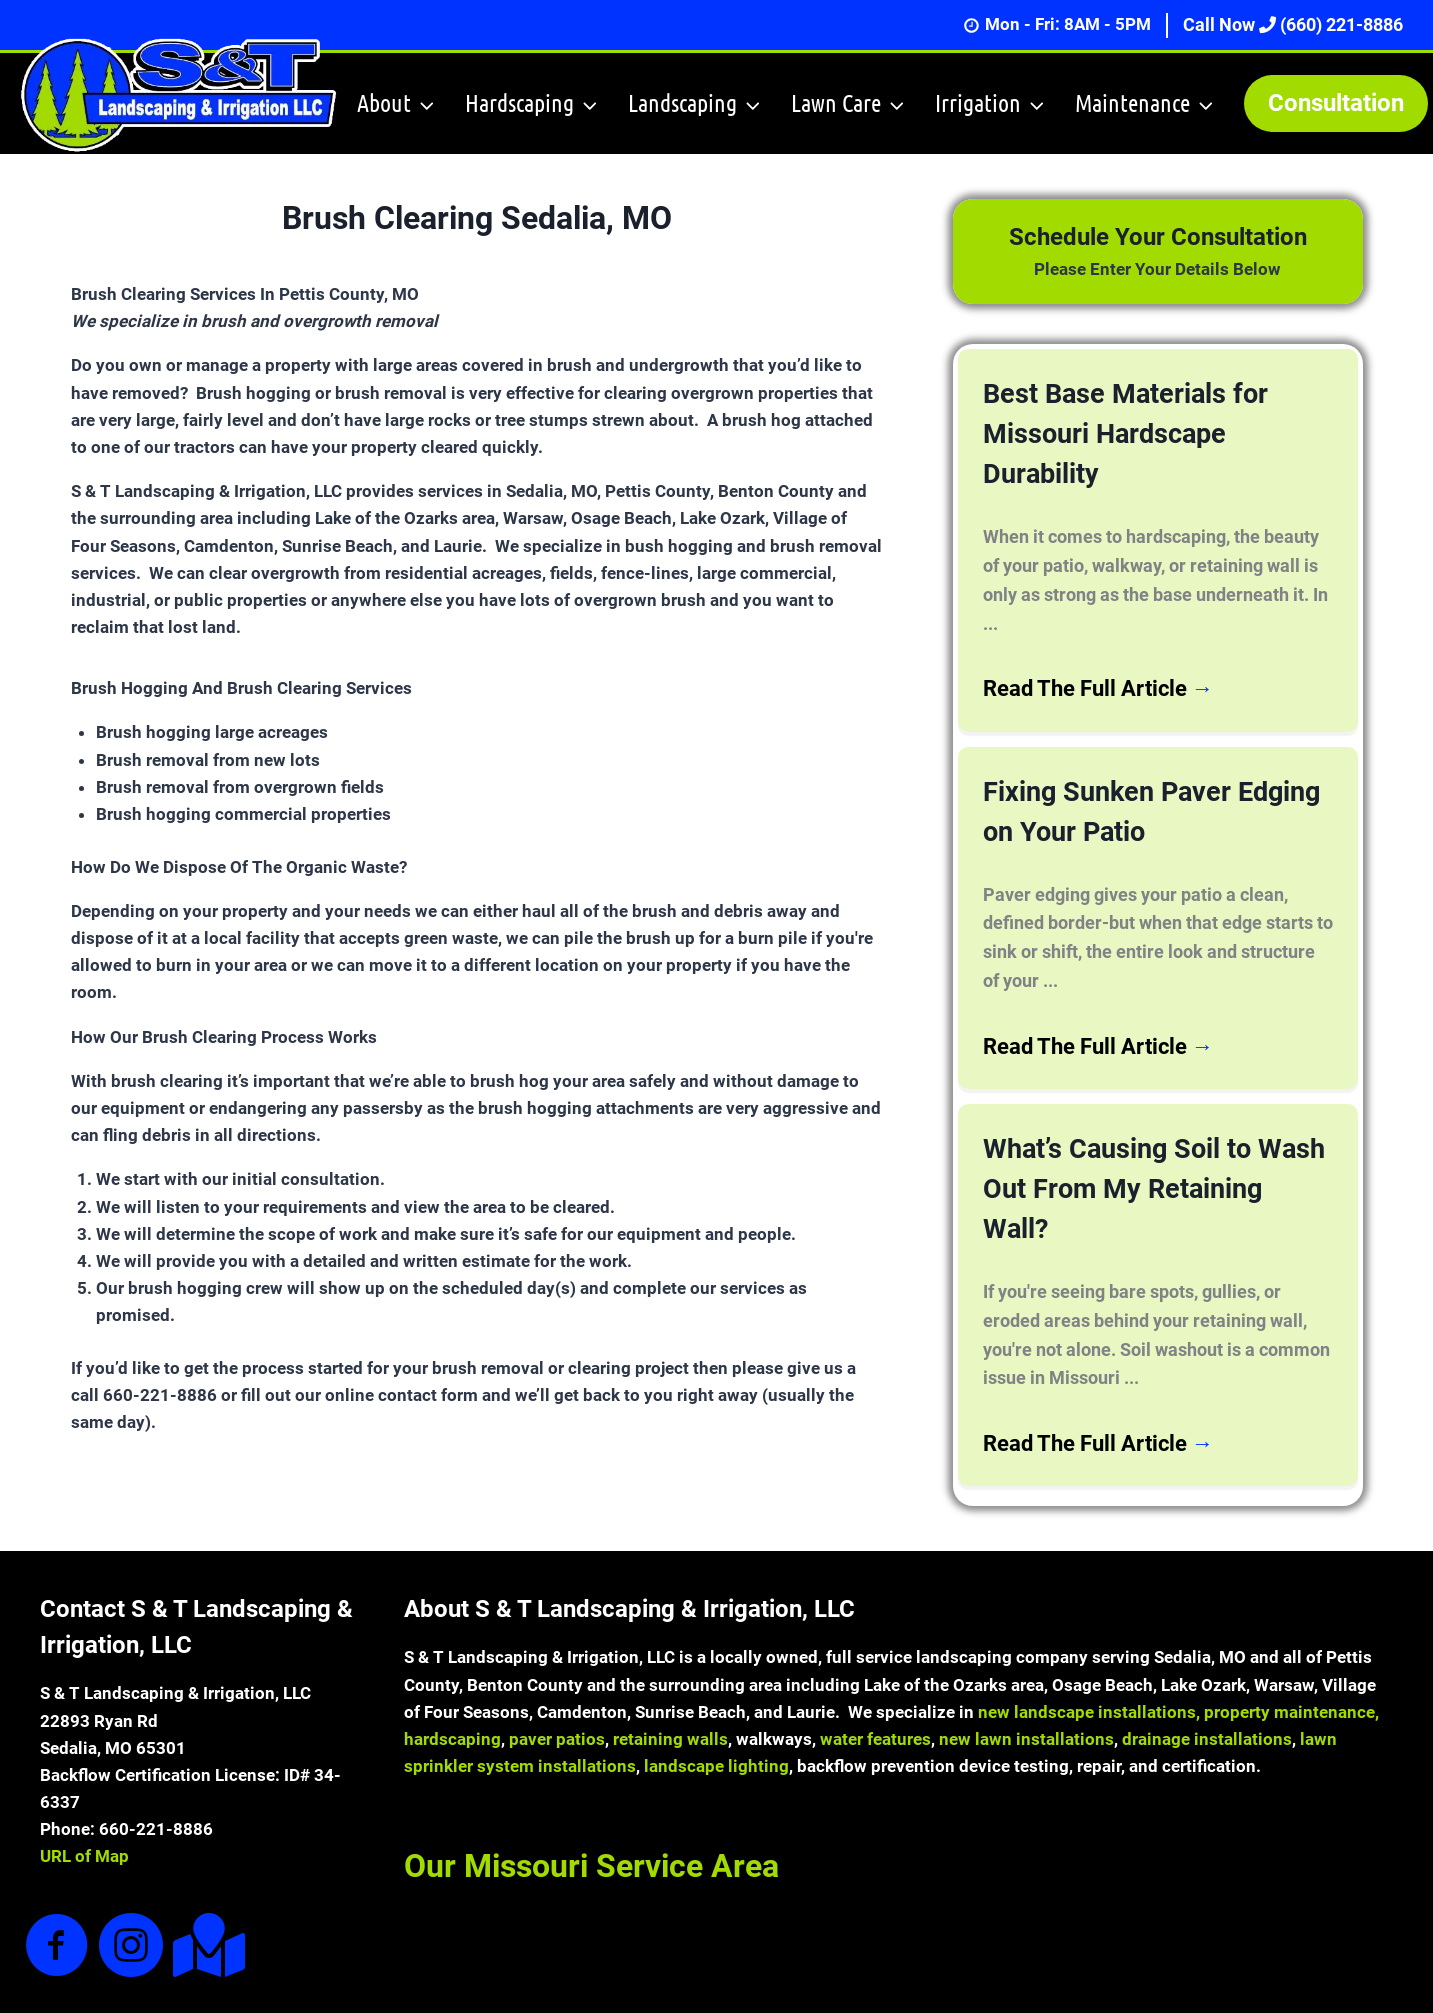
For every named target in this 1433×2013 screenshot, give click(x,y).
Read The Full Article (1098, 640)
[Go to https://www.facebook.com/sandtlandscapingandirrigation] (57, 1894)
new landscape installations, (1089, 1659)
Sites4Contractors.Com (941, 1988)
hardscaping (452, 1686)
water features (875, 1686)
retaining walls (670, 1686)
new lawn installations (1026, 1686)
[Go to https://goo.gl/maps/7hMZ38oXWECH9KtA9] (205, 1892)
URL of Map (84, 1804)
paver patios (557, 1686)
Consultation (1336, 103)
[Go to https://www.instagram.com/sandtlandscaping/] (131, 1894)
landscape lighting (716, 1713)
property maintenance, (1291, 1659)
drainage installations (1207, 1686)
